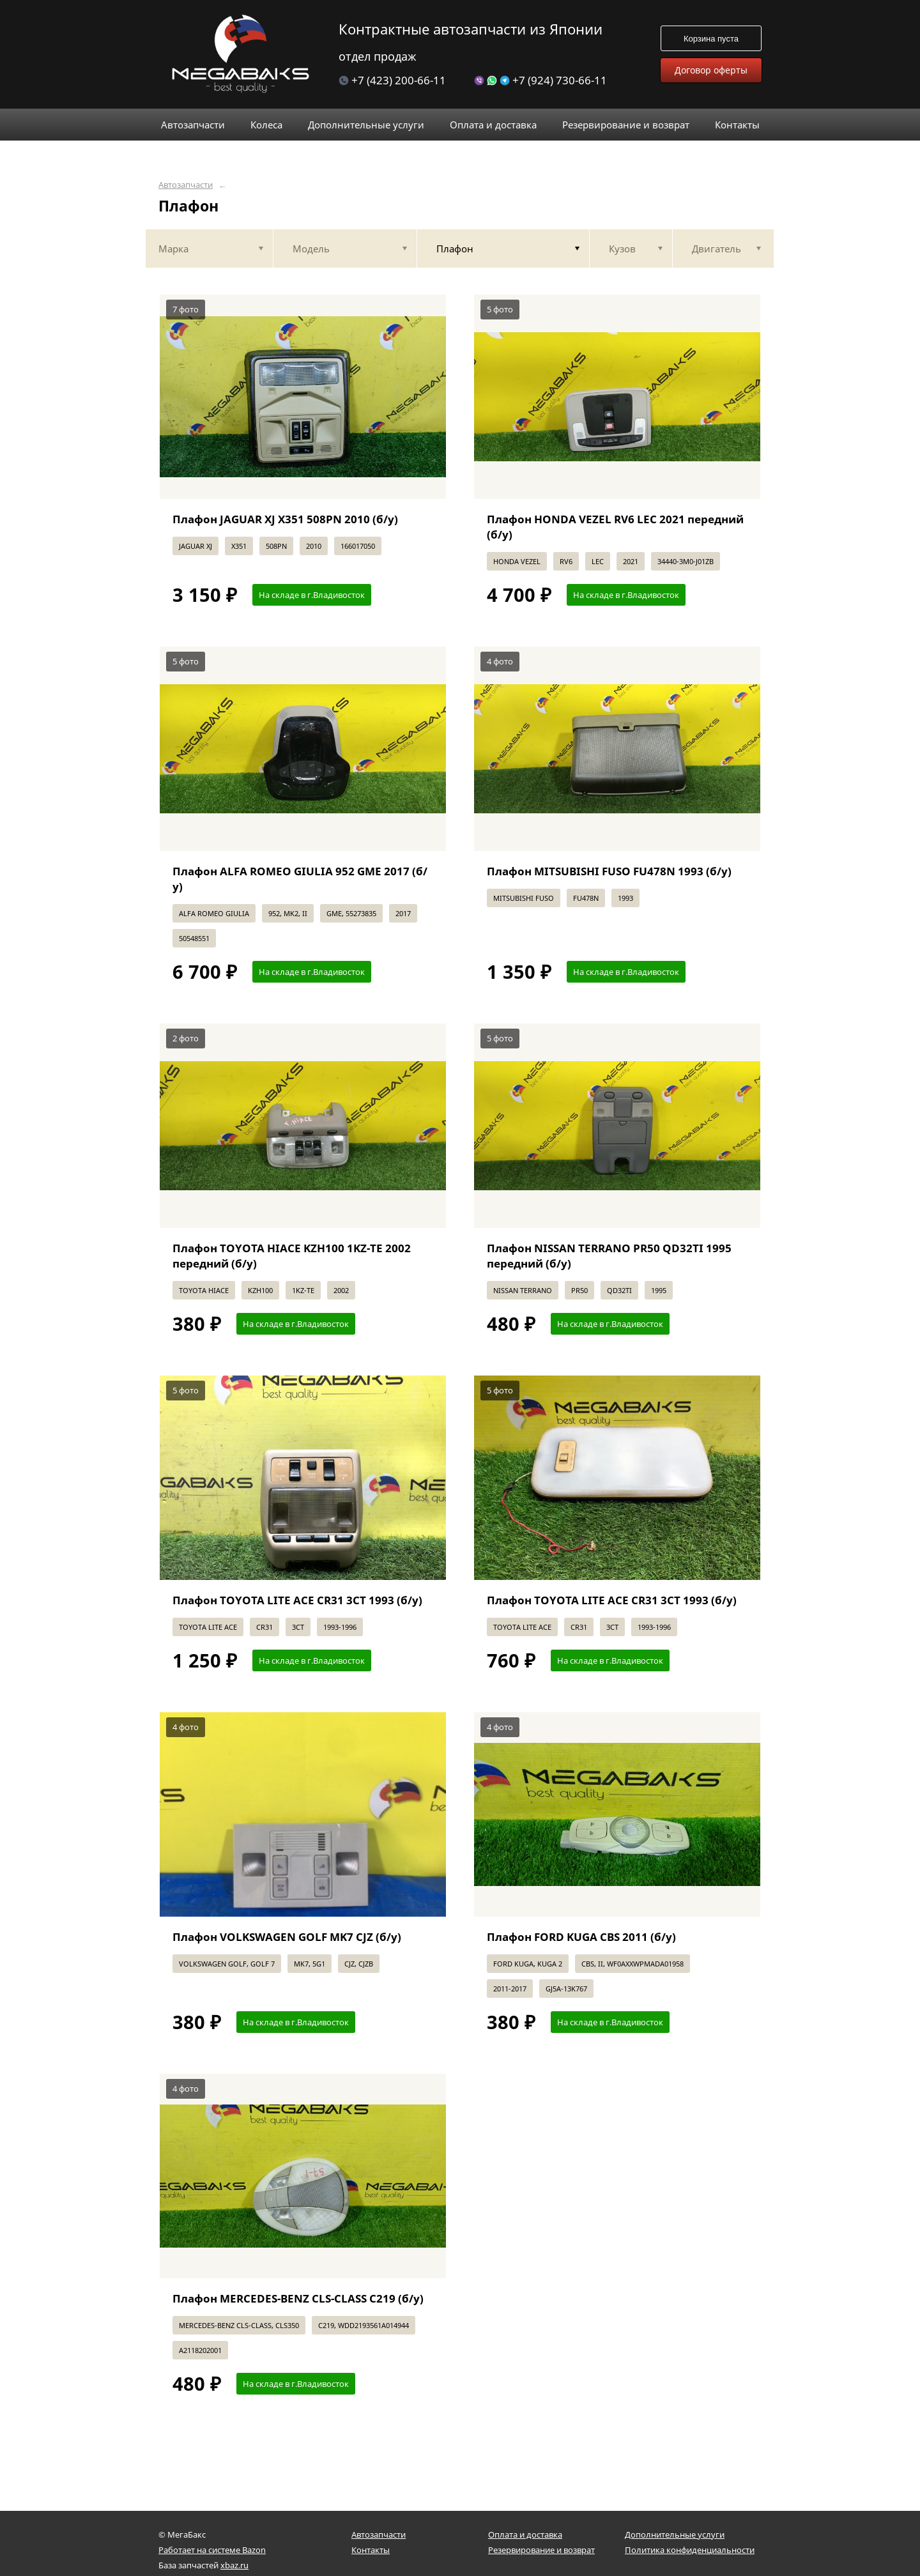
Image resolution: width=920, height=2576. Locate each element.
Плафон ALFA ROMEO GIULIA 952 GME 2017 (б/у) (299, 879)
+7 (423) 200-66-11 (392, 80)
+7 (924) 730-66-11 (540, 80)
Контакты (370, 2550)
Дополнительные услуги (674, 2534)
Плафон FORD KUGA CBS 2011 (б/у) (581, 1936)
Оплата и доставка (525, 2534)
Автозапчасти (185, 185)
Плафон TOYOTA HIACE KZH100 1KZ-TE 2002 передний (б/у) (291, 1256)
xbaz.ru (234, 2565)
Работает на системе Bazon (212, 2550)
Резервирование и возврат (541, 2550)
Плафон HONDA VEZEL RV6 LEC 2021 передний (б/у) (615, 527)
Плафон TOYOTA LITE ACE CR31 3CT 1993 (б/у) (297, 1600)
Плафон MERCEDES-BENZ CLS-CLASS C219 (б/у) (298, 2298)
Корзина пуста (711, 38)
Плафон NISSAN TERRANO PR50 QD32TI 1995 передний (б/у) (609, 1256)
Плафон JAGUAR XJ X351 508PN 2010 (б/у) (285, 519)
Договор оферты (711, 70)
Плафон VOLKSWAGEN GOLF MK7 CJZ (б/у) (286, 1936)
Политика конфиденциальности (690, 2550)
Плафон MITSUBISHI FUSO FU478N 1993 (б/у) (609, 871)
